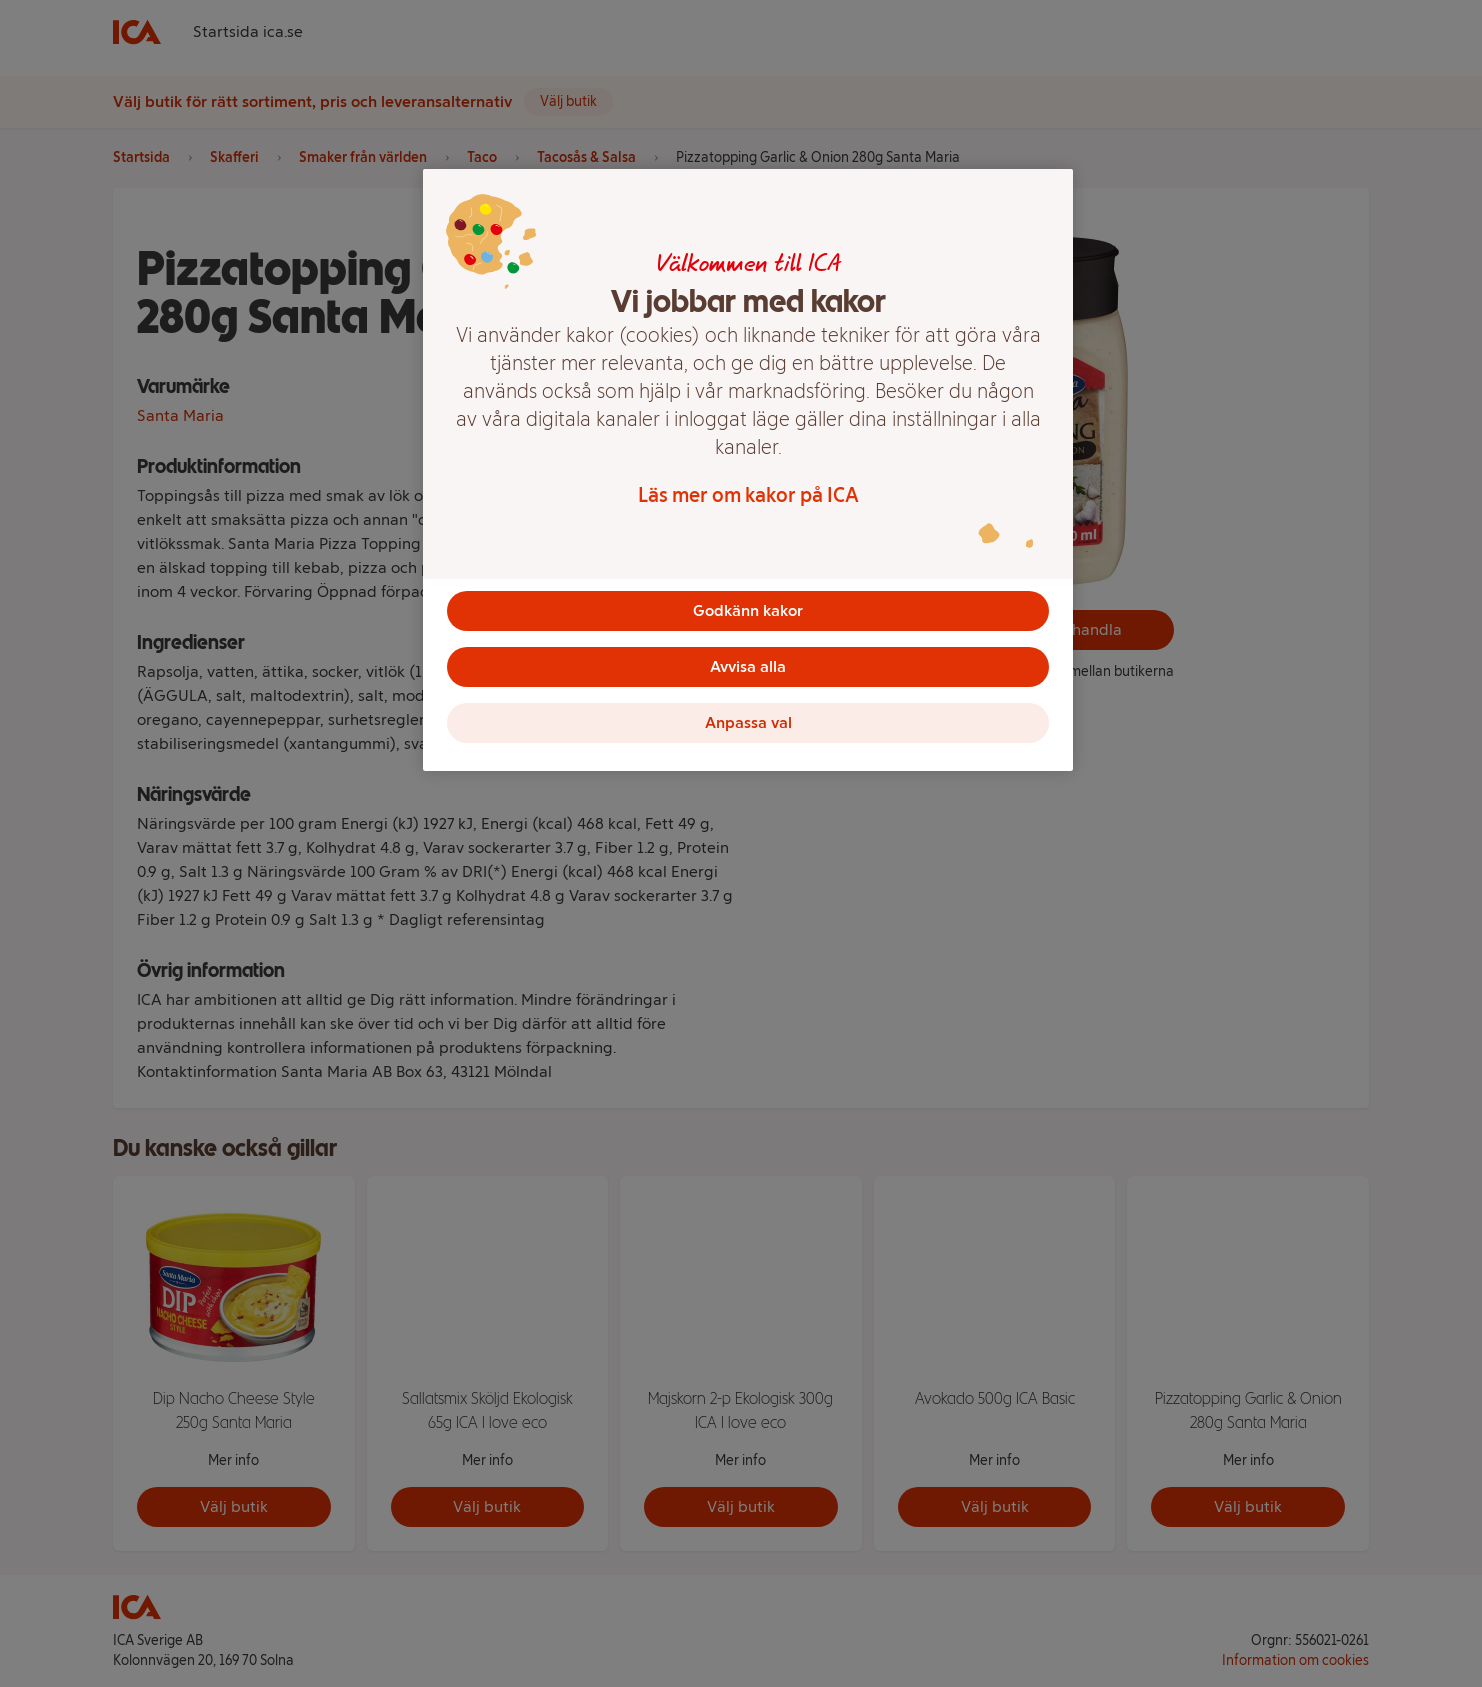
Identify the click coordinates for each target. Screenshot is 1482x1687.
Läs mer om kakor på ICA (748, 495)
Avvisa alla (748, 666)
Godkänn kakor (748, 610)
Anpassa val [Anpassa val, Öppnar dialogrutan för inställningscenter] (748, 722)
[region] (748, 470)
